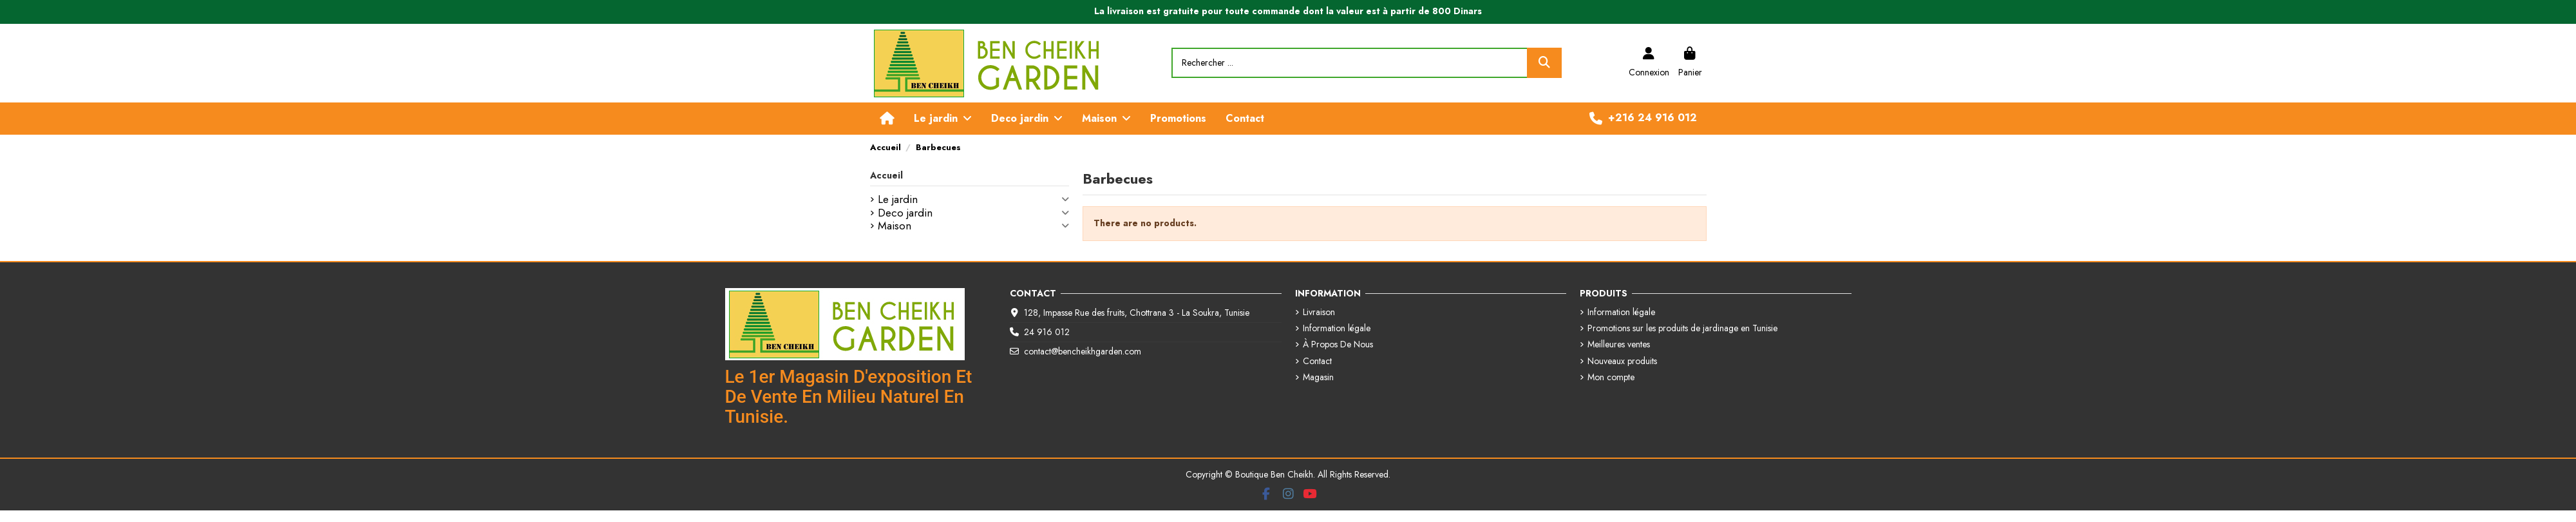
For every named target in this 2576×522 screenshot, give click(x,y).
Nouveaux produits (1622, 361)
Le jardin (898, 199)
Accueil (886, 175)
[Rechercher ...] (1544, 63)
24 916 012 (1047, 331)
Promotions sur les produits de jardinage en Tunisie (1682, 328)
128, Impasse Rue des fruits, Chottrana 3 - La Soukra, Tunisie (1136, 312)
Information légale (1336, 328)
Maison (894, 226)
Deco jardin (905, 213)
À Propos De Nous (1338, 344)
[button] (942, 118)
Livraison (1319, 312)
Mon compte (1610, 377)
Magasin (1318, 377)
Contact (1317, 361)
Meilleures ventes (1618, 344)
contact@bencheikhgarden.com (1082, 351)
